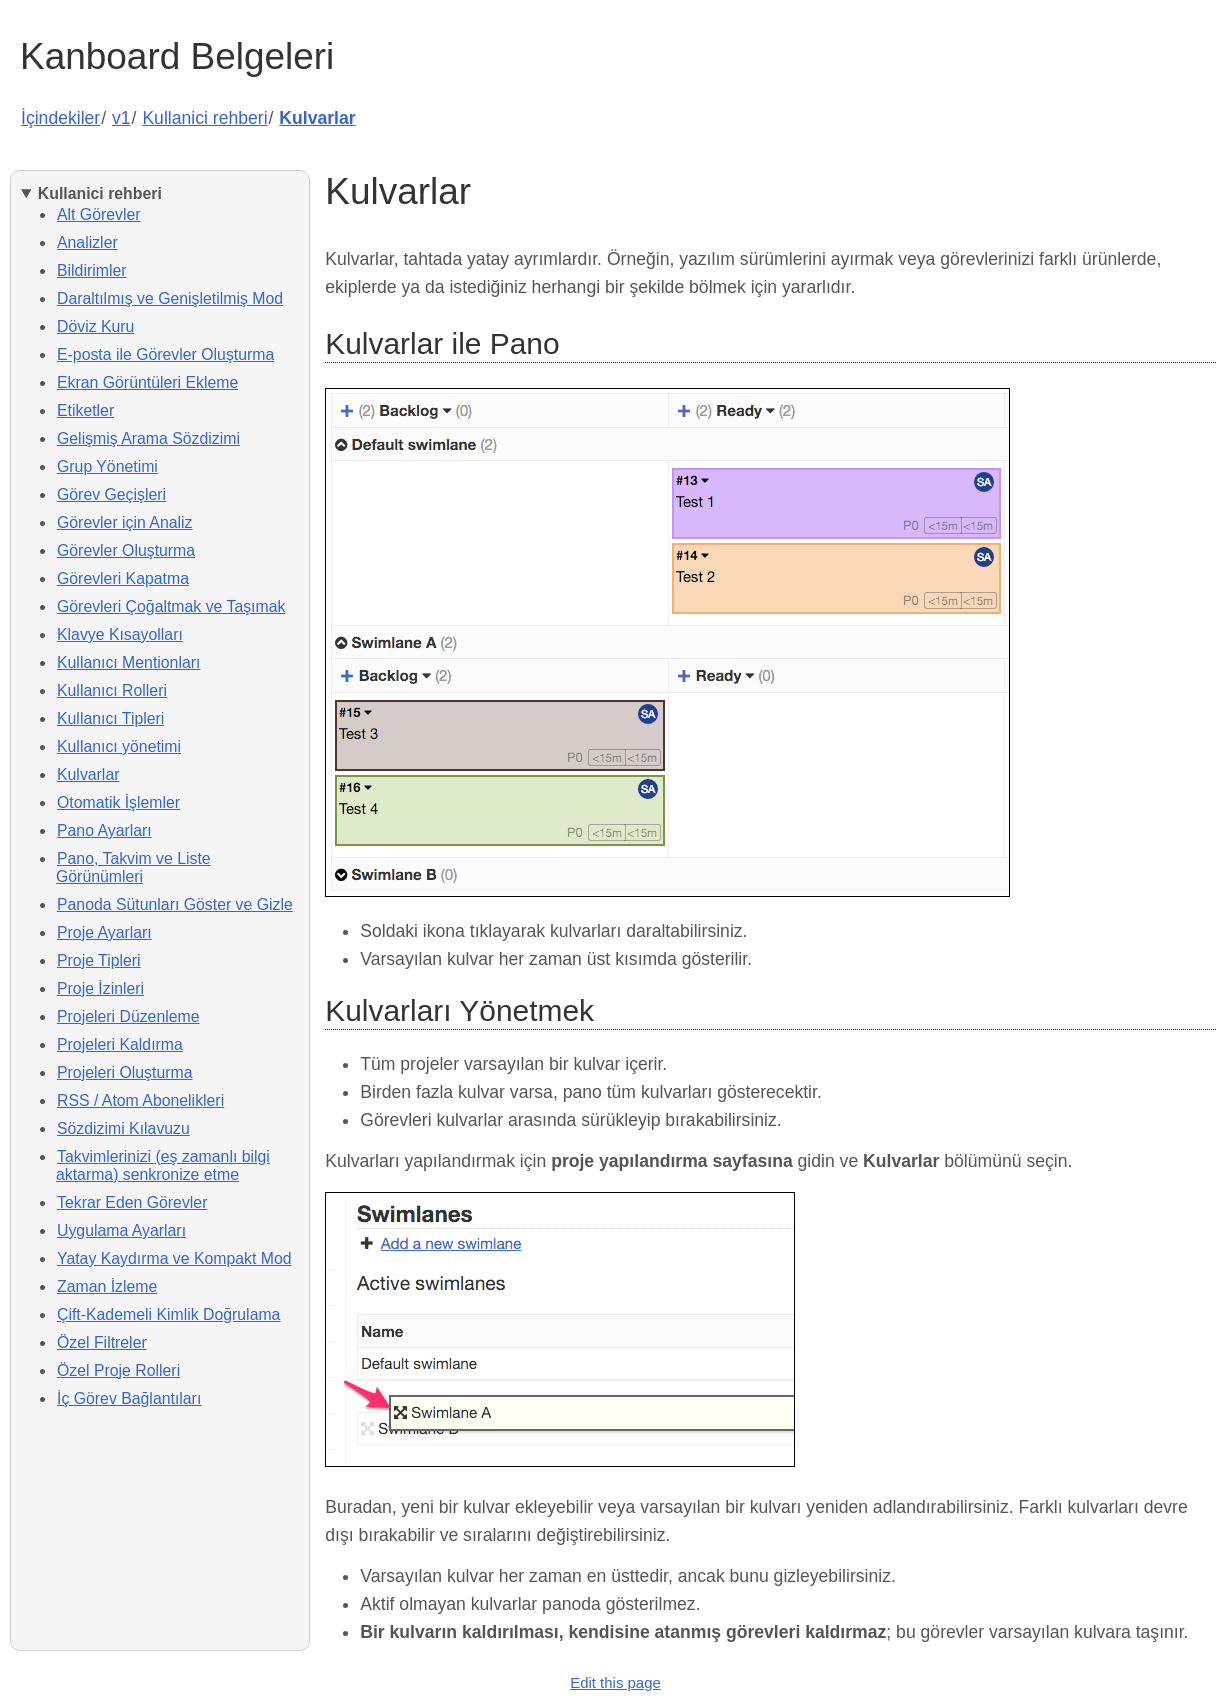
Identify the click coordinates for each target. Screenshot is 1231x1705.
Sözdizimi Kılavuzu (123, 1128)
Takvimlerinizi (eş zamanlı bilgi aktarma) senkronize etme (163, 1165)
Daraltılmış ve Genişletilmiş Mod (170, 298)
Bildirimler (91, 270)
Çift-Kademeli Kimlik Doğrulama (168, 1314)
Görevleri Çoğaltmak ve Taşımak (171, 606)
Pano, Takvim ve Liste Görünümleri (133, 867)
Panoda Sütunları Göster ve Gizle (175, 904)
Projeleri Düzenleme (128, 1016)
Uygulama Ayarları (121, 1230)
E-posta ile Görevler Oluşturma (165, 354)
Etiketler (85, 410)
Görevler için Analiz (124, 522)
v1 (121, 118)
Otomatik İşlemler (118, 802)
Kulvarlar (317, 118)
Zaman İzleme (107, 1286)
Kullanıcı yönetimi (119, 746)
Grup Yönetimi (107, 466)
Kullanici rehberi (204, 118)
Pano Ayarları (104, 830)
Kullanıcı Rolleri (112, 690)
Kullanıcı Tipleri (110, 718)
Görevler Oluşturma (126, 550)
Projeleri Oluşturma (124, 1072)
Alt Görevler (99, 214)
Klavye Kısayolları (120, 634)
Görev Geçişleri (111, 494)
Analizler (87, 242)
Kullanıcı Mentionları (128, 662)
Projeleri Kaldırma (120, 1044)
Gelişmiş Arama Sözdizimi (148, 438)
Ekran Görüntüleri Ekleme (147, 382)
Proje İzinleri (100, 988)
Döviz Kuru (95, 326)
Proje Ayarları (104, 932)
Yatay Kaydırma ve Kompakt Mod (174, 1258)
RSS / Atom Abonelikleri (140, 1100)
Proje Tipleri (99, 960)
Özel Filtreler (102, 1342)
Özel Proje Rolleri (118, 1370)
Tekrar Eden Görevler (132, 1202)
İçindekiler (60, 118)
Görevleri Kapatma (123, 578)
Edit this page (615, 1682)
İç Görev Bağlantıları (129, 1398)
